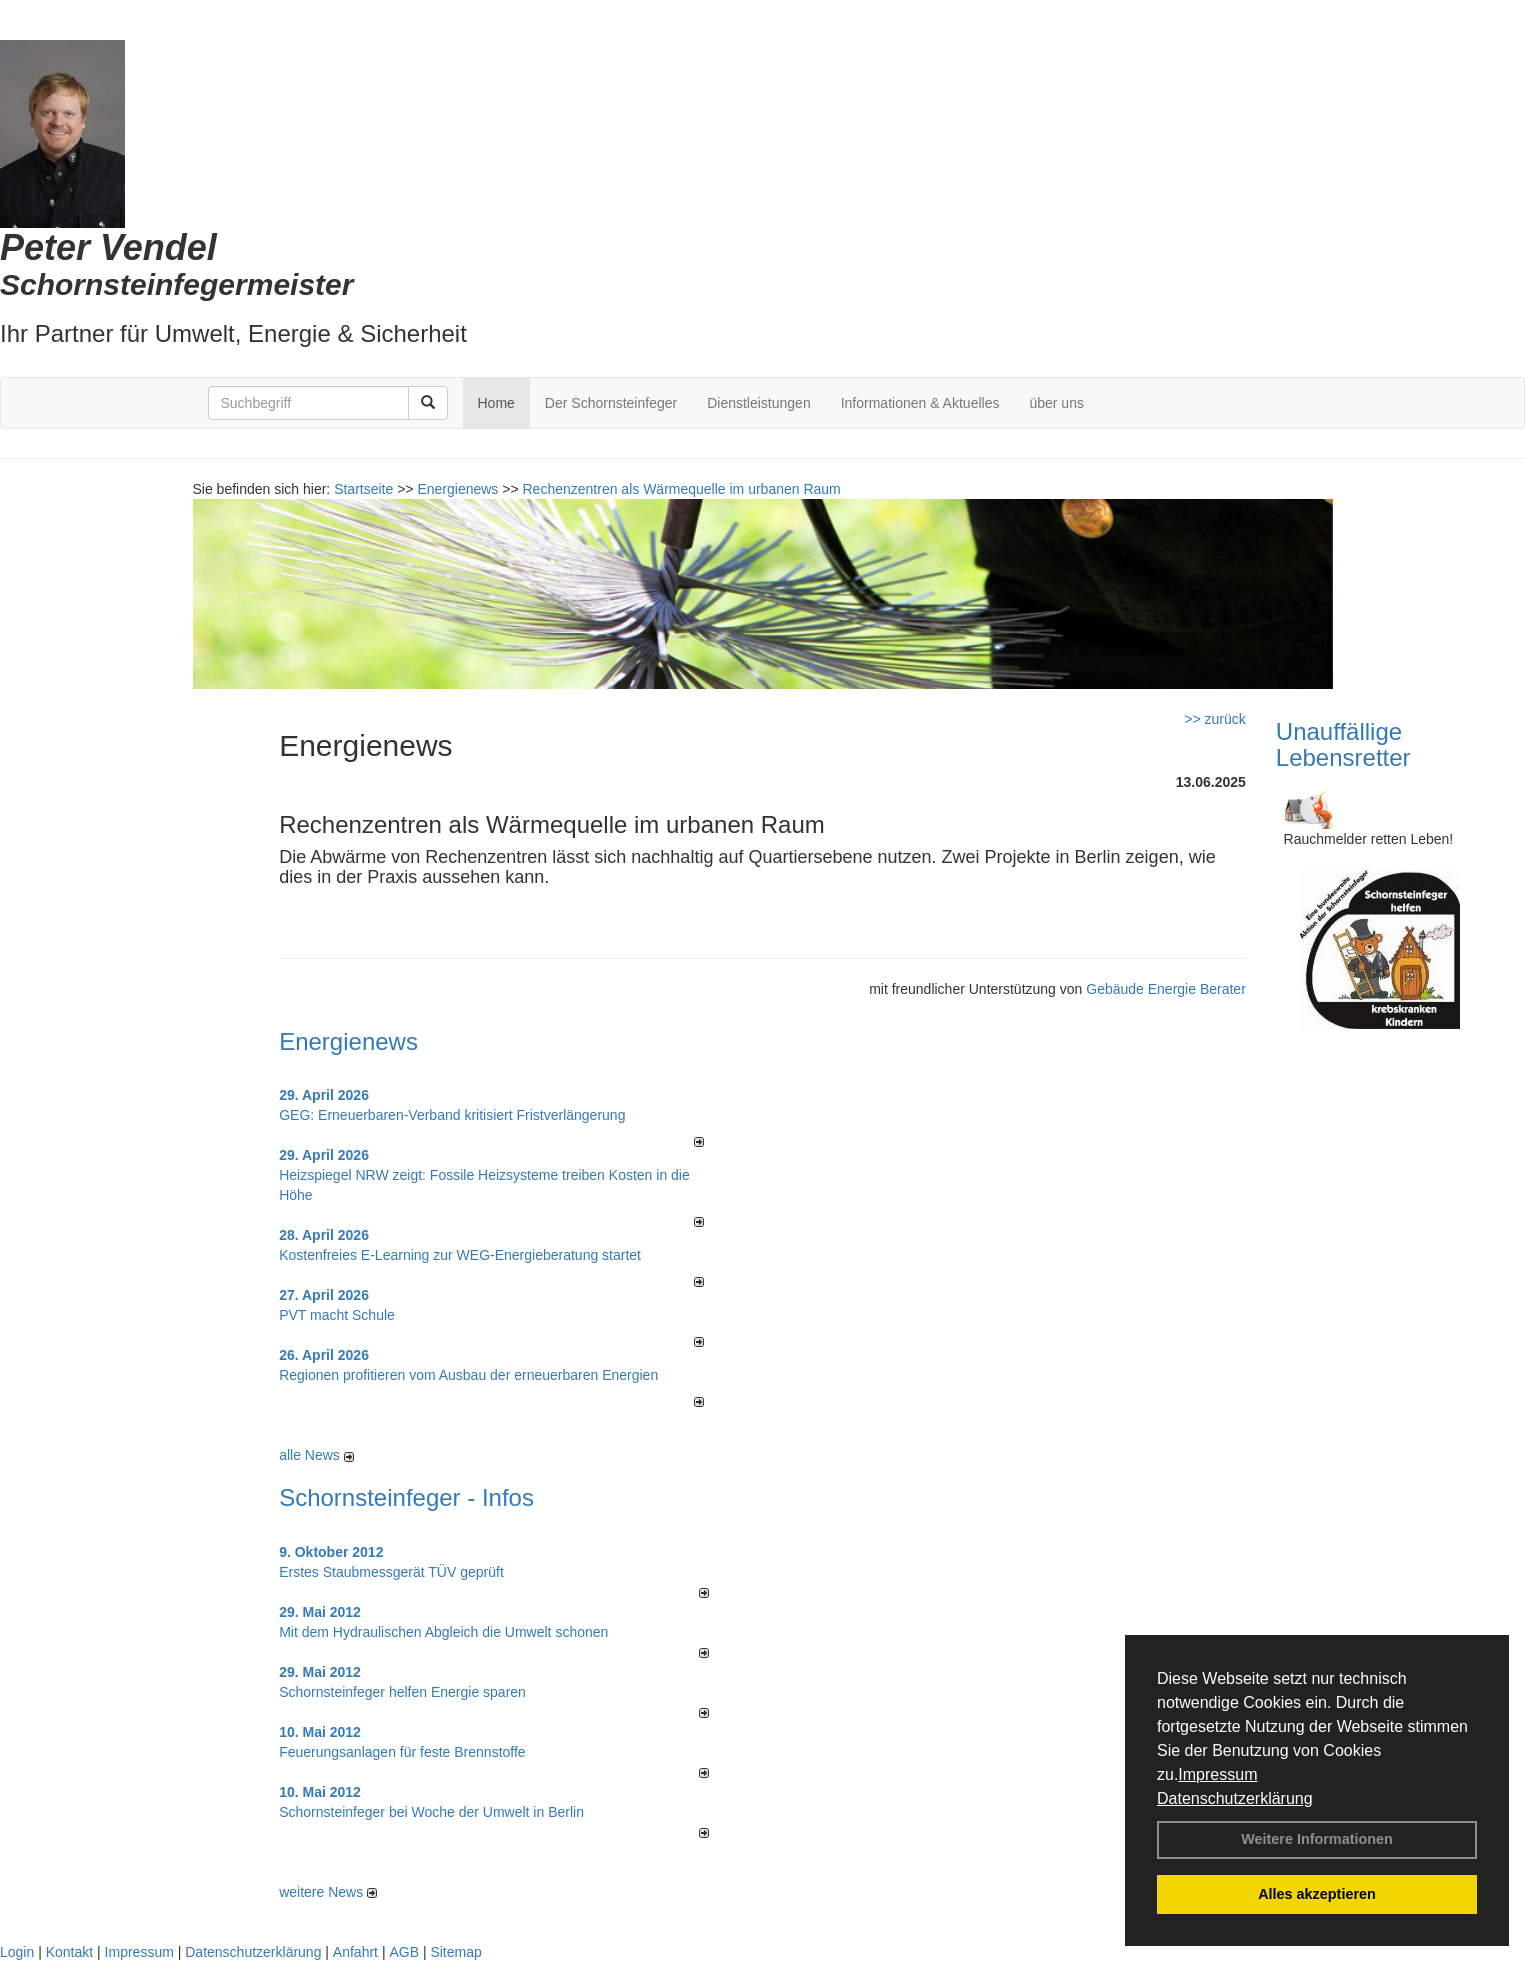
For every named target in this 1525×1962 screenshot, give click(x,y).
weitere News (328, 1892)
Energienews (348, 1041)
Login (17, 1952)
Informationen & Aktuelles (920, 403)
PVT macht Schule (337, 1315)
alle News (316, 1455)
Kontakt (69, 1952)
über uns (1056, 403)
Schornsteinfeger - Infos (406, 1497)
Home (496, 403)
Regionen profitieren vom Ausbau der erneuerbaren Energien (468, 1375)
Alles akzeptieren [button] (1317, 1894)
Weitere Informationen (1317, 1839)
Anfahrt (355, 1952)
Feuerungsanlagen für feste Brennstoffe (402, 1752)
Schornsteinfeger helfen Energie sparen (402, 1692)
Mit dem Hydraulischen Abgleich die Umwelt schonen (443, 1632)
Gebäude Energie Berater (1166, 989)
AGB (404, 1952)
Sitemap (455, 1952)
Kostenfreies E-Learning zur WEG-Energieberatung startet (460, 1255)
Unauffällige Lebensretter (1343, 744)
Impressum (1217, 1774)
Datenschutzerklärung (1235, 1798)
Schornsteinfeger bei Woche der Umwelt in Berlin (431, 1812)
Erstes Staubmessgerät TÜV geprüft (391, 1572)
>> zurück (1214, 719)
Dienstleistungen (759, 403)
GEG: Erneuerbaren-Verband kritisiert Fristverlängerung (454, 1115)
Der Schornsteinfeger (611, 403)
